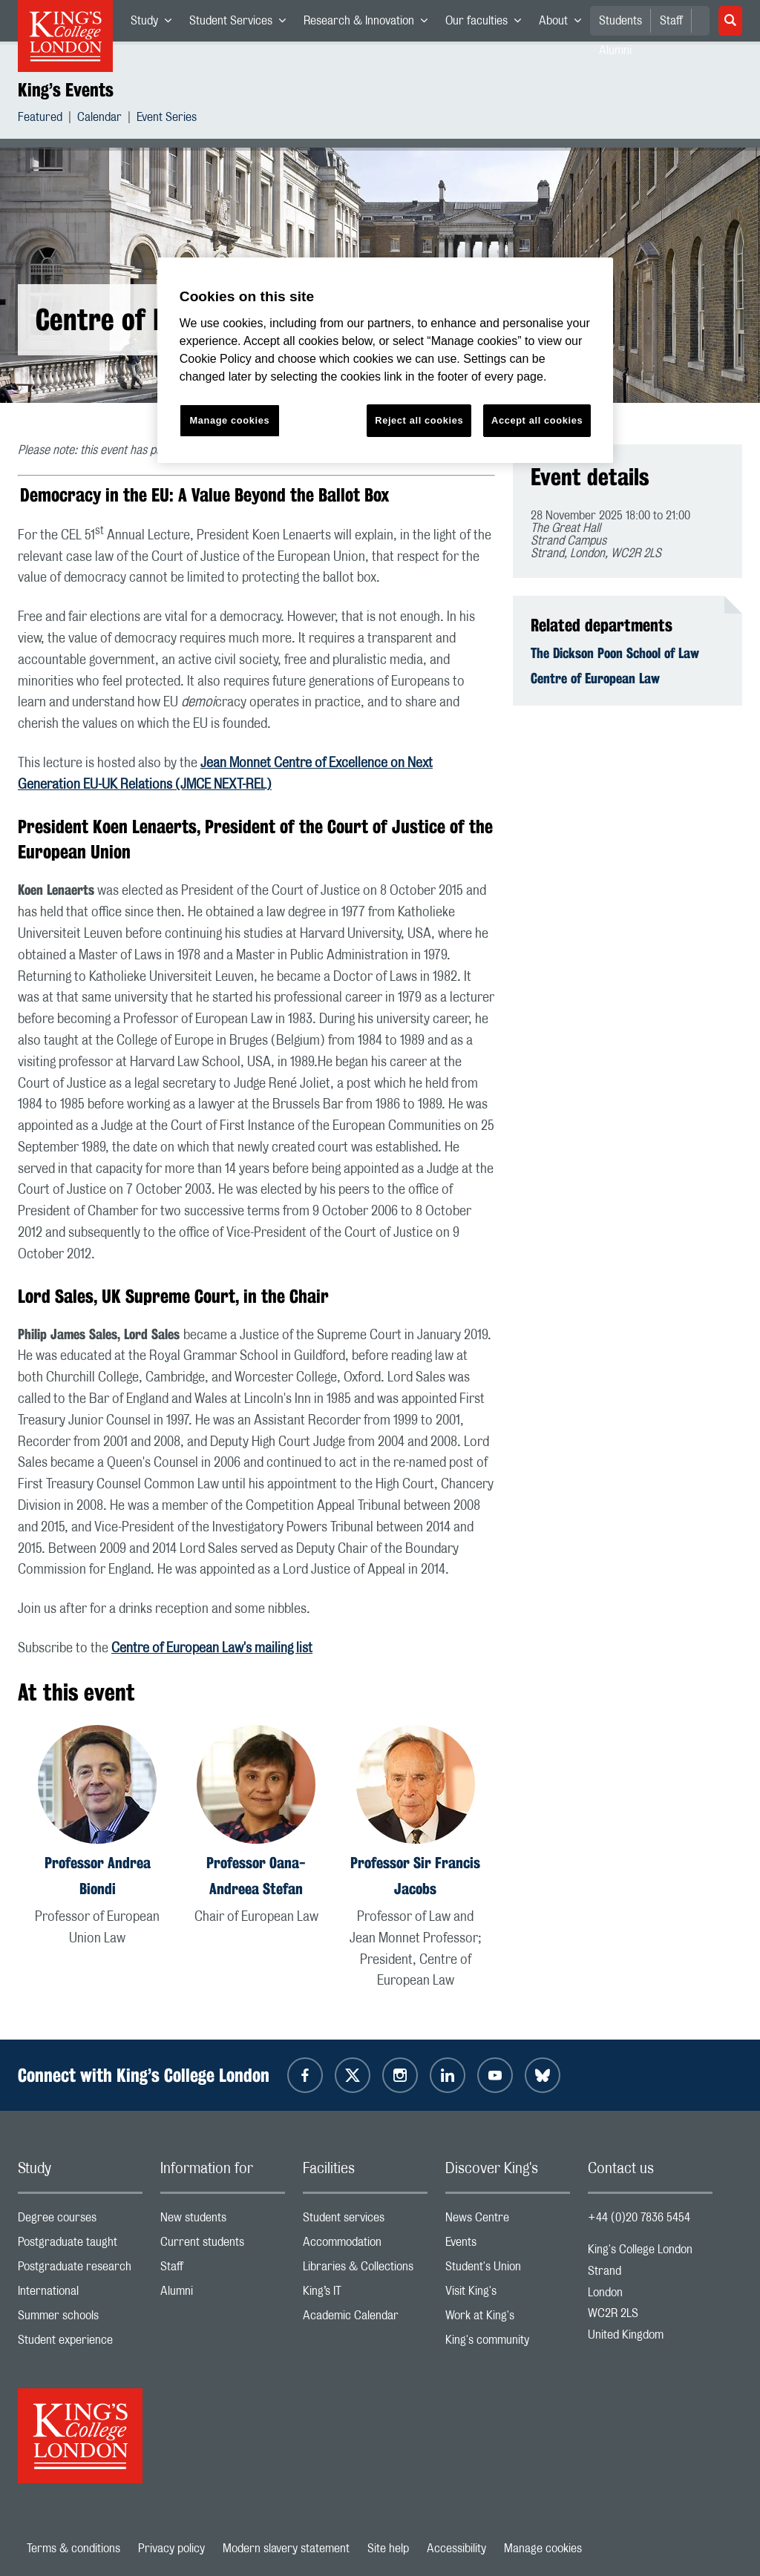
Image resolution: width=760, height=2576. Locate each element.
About (564, 24)
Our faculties (487, 24)
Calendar (99, 119)
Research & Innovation (370, 24)
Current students (222, 2245)
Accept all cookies (537, 420)
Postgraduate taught (80, 2245)
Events (507, 2245)
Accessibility (456, 2548)
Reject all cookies (419, 420)
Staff (671, 21)
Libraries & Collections (365, 2270)
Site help (388, 2548)
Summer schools (80, 2319)
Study (155, 24)
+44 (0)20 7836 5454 (639, 2218)
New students (222, 2221)
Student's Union (507, 2270)
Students (620, 21)
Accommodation (365, 2245)
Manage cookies (543, 2548)
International (80, 2294)
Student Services (242, 24)
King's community (507, 2343)
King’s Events (66, 89)
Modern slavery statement (286, 2548)
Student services (365, 2221)
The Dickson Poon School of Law (615, 653)
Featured (40, 119)
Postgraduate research (80, 2270)
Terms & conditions (73, 2548)
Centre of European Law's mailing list (211, 1648)
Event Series (167, 119)
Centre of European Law (595, 678)
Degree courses (80, 2221)
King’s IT (365, 2294)
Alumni (222, 2294)
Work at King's (507, 2319)
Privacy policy (171, 2548)
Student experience (80, 2343)
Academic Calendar (365, 2319)
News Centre (507, 2221)
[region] (385, 360)
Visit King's (507, 2294)
